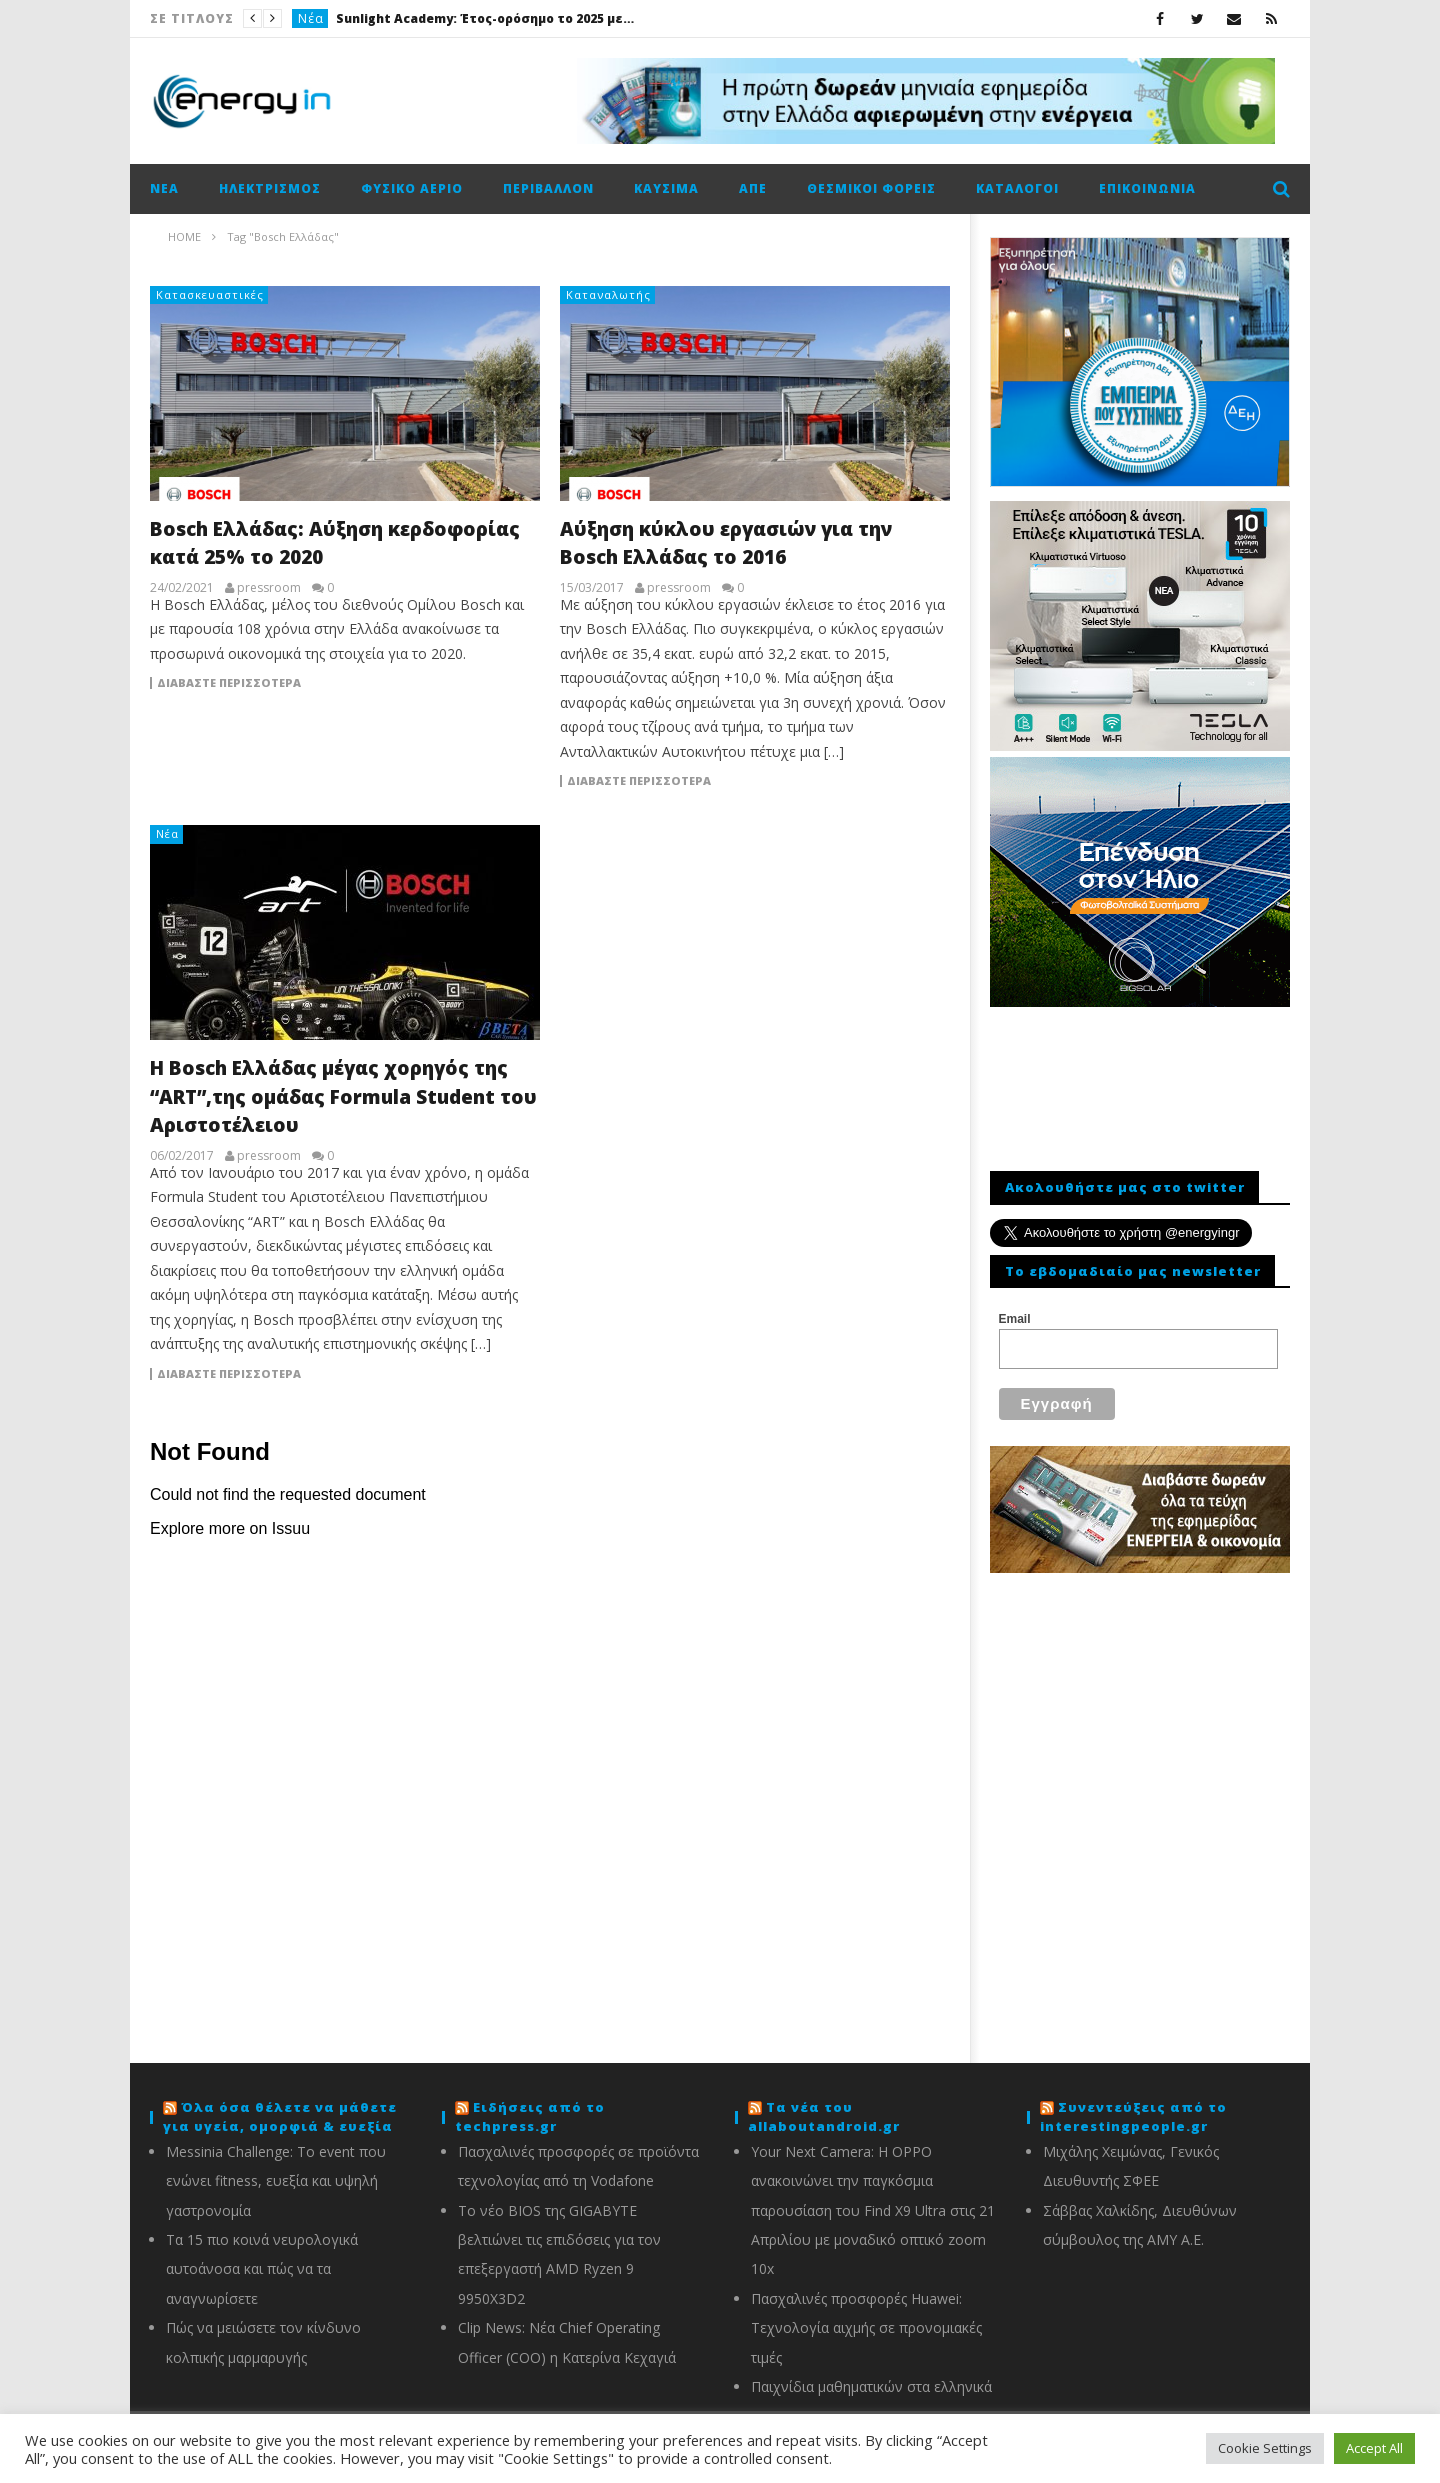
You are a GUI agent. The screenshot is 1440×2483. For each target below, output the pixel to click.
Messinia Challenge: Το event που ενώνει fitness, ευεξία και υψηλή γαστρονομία (276, 2181)
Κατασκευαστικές (210, 294)
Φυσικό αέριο (412, 188)
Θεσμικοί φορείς (871, 188)
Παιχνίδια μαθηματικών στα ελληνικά (871, 2386)
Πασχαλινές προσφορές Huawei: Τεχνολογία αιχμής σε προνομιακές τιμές (866, 2328)
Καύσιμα (666, 188)
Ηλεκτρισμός (270, 188)
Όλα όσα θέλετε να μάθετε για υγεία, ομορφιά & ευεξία (280, 2117)
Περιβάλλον (548, 188)
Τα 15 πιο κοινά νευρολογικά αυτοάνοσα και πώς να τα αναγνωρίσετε (262, 2269)
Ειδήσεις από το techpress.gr (530, 2117)
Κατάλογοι (1017, 188)
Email (1015, 1319)
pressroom (269, 588)
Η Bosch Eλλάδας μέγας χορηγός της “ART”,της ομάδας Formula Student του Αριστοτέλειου (343, 1096)
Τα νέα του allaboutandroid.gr (824, 2117)
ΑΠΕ (753, 188)
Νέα (311, 18)
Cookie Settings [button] (1265, 2448)
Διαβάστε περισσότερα (229, 683)
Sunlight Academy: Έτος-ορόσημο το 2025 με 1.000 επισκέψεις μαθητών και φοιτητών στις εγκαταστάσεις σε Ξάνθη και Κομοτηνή (486, 18)
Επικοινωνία (1147, 188)
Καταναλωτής (608, 294)
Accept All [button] (1374, 2448)
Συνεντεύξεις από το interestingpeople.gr (1133, 2117)
